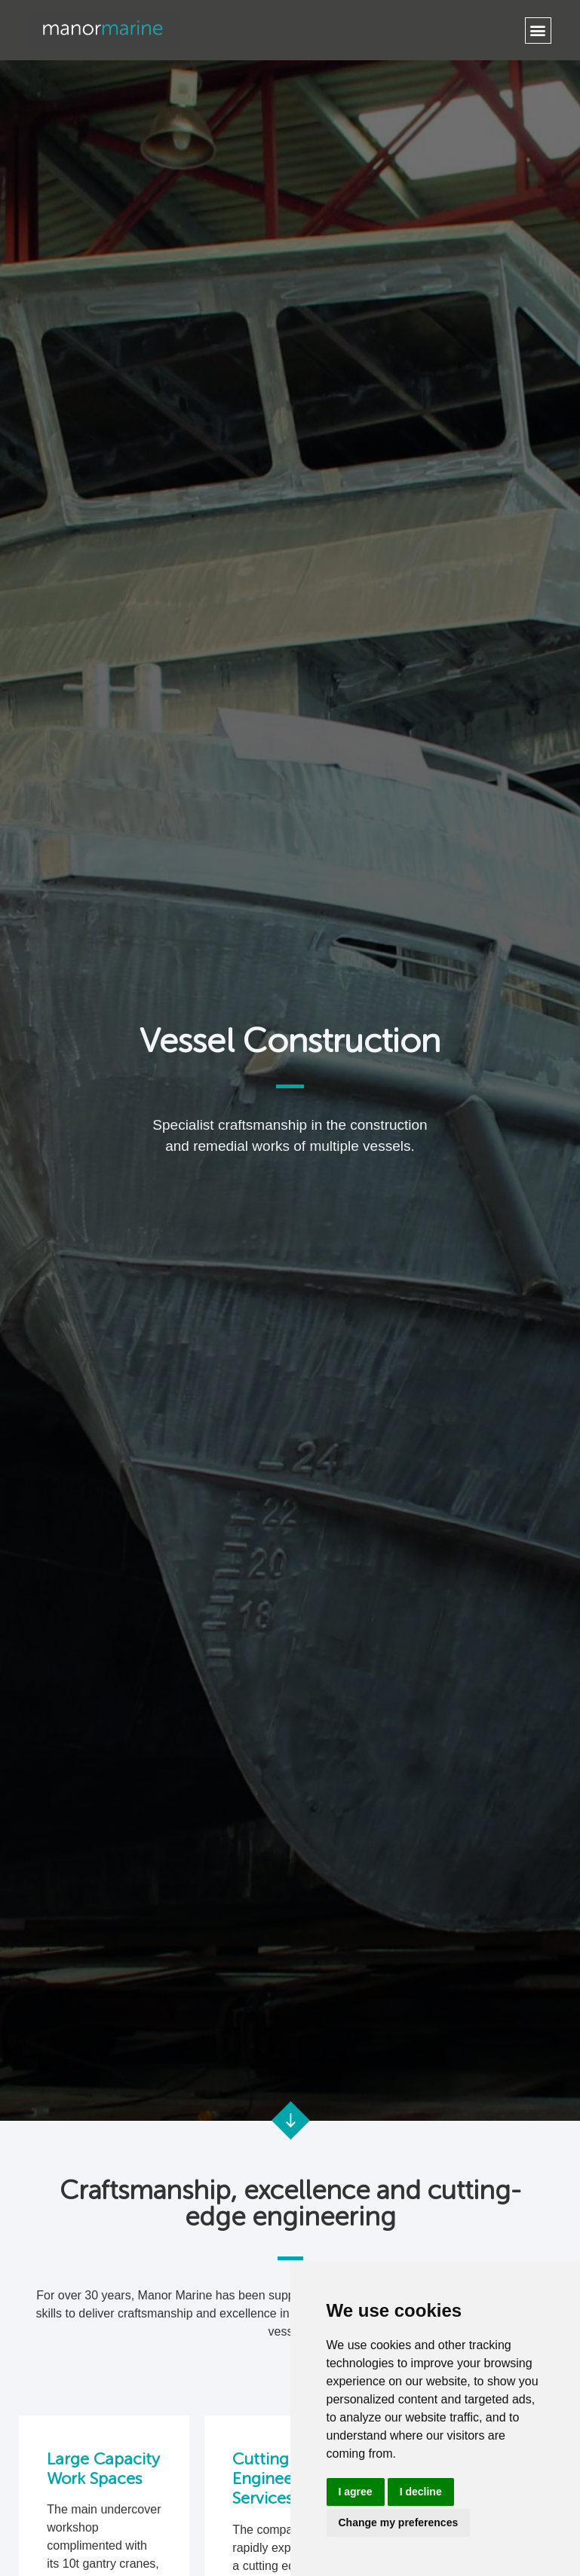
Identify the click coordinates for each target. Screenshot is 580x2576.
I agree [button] (356, 2492)
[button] (538, 30)
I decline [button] (421, 2492)
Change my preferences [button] (399, 2522)
